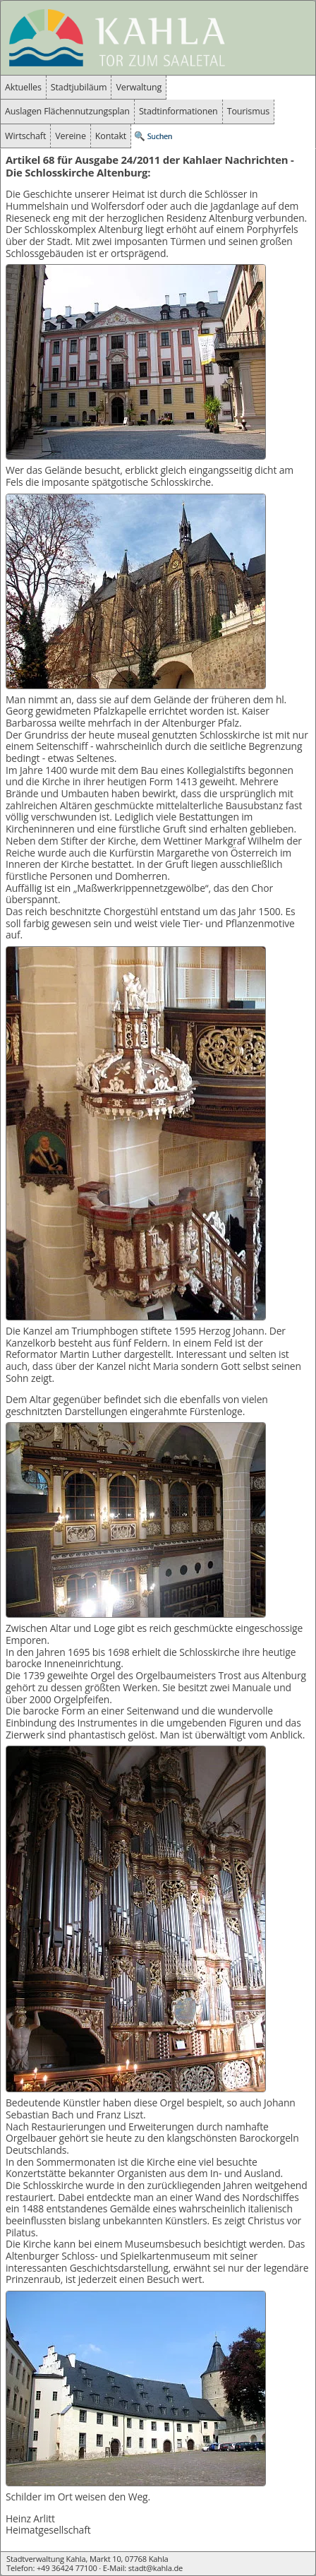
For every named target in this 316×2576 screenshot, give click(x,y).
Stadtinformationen (178, 111)
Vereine (70, 136)
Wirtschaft (25, 136)
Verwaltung (139, 87)
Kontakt (110, 136)
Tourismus (248, 111)
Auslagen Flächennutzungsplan (67, 111)
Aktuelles (23, 87)
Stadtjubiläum (79, 87)
